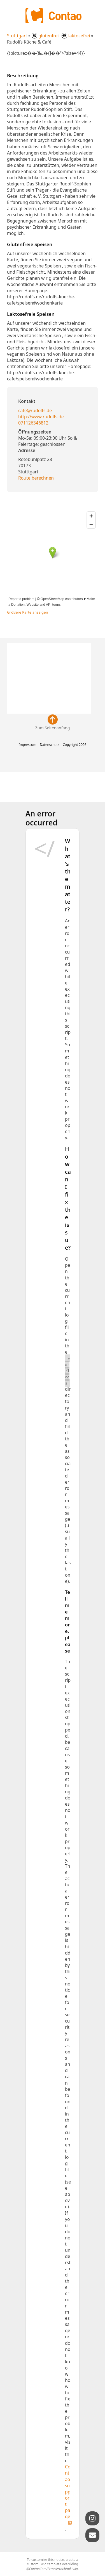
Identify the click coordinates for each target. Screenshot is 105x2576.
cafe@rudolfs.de (35, 410)
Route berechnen (36, 478)
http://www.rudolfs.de (41, 417)
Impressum (27, 744)
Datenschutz (49, 744)
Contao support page (67, 2491)
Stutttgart (17, 36)
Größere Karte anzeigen (27, 612)
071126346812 (33, 423)
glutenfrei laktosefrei (61, 36)
